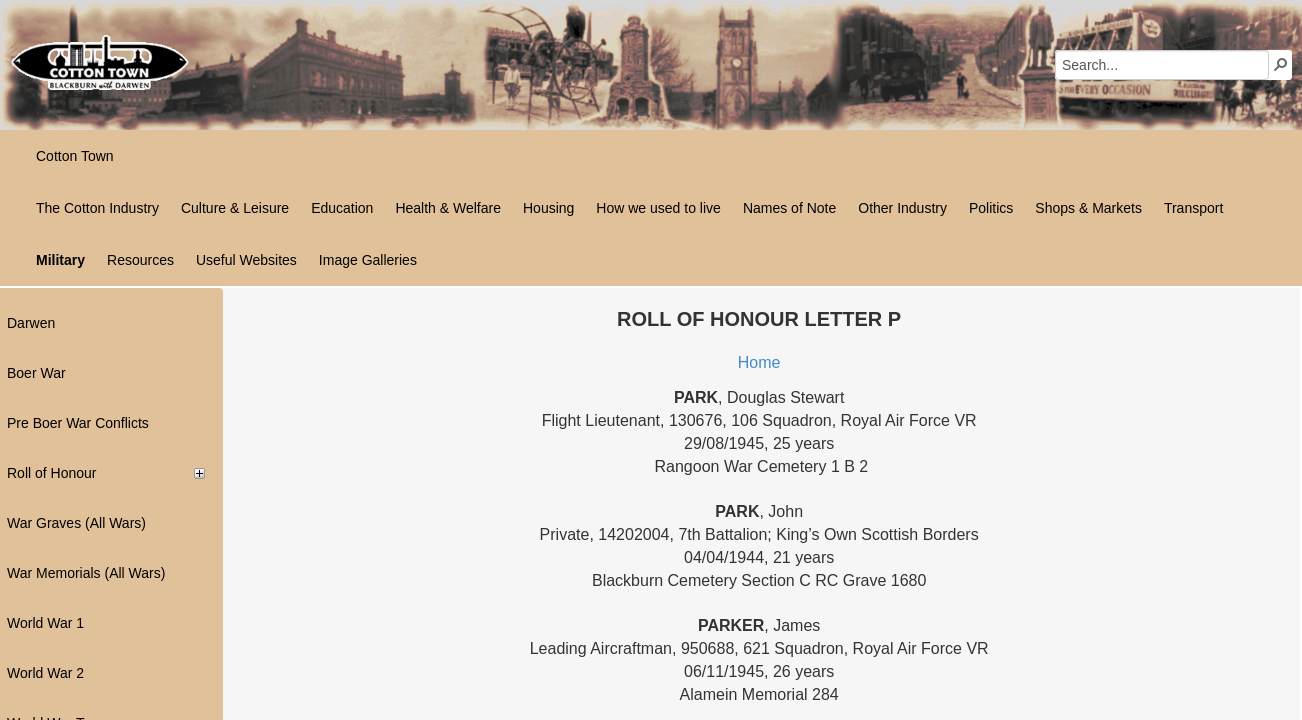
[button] (1281, 64)
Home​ (759, 362)
